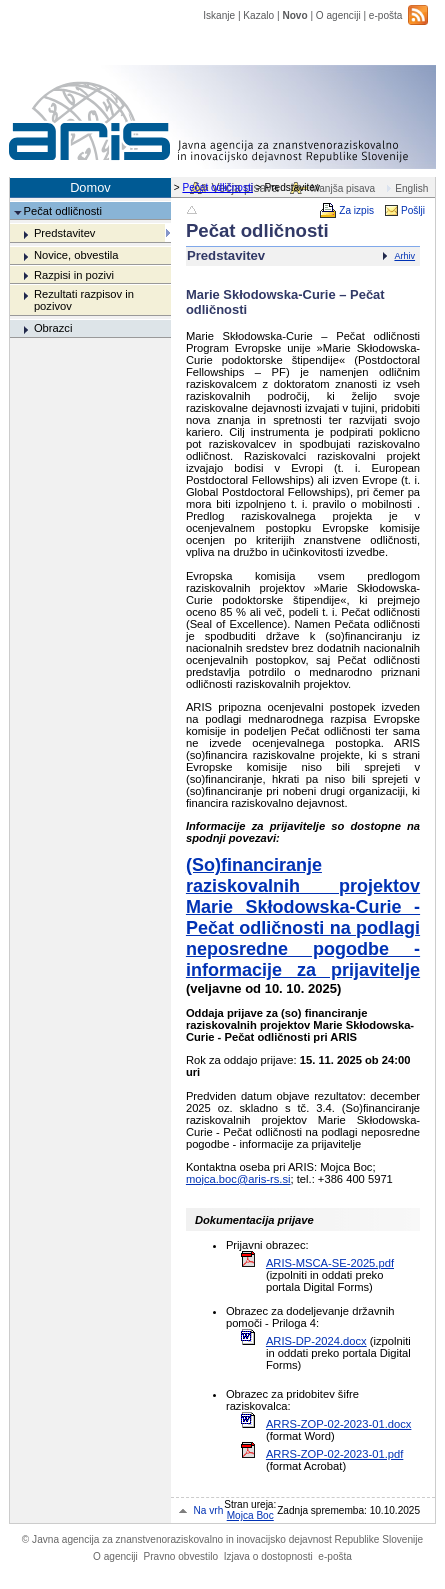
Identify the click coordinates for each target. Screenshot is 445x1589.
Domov (90, 187)
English (411, 188)
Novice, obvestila (76, 255)
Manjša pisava (343, 188)
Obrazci (53, 328)
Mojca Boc (250, 1515)
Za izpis (356, 210)
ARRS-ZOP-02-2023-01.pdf (334, 1454)
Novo (294, 15)
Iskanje (219, 15)
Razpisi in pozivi (74, 275)
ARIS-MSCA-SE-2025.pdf (330, 1263)
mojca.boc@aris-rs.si (238, 1179)
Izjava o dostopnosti (268, 1556)
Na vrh (209, 1510)
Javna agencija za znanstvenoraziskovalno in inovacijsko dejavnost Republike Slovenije (222, 1539)
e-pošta (386, 15)
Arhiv (404, 256)
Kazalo (258, 15)
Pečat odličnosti (217, 187)
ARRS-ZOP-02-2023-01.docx (339, 1424)
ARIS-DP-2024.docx (316, 1341)
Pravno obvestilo (180, 1556)
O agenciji (338, 15)
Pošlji (413, 210)
